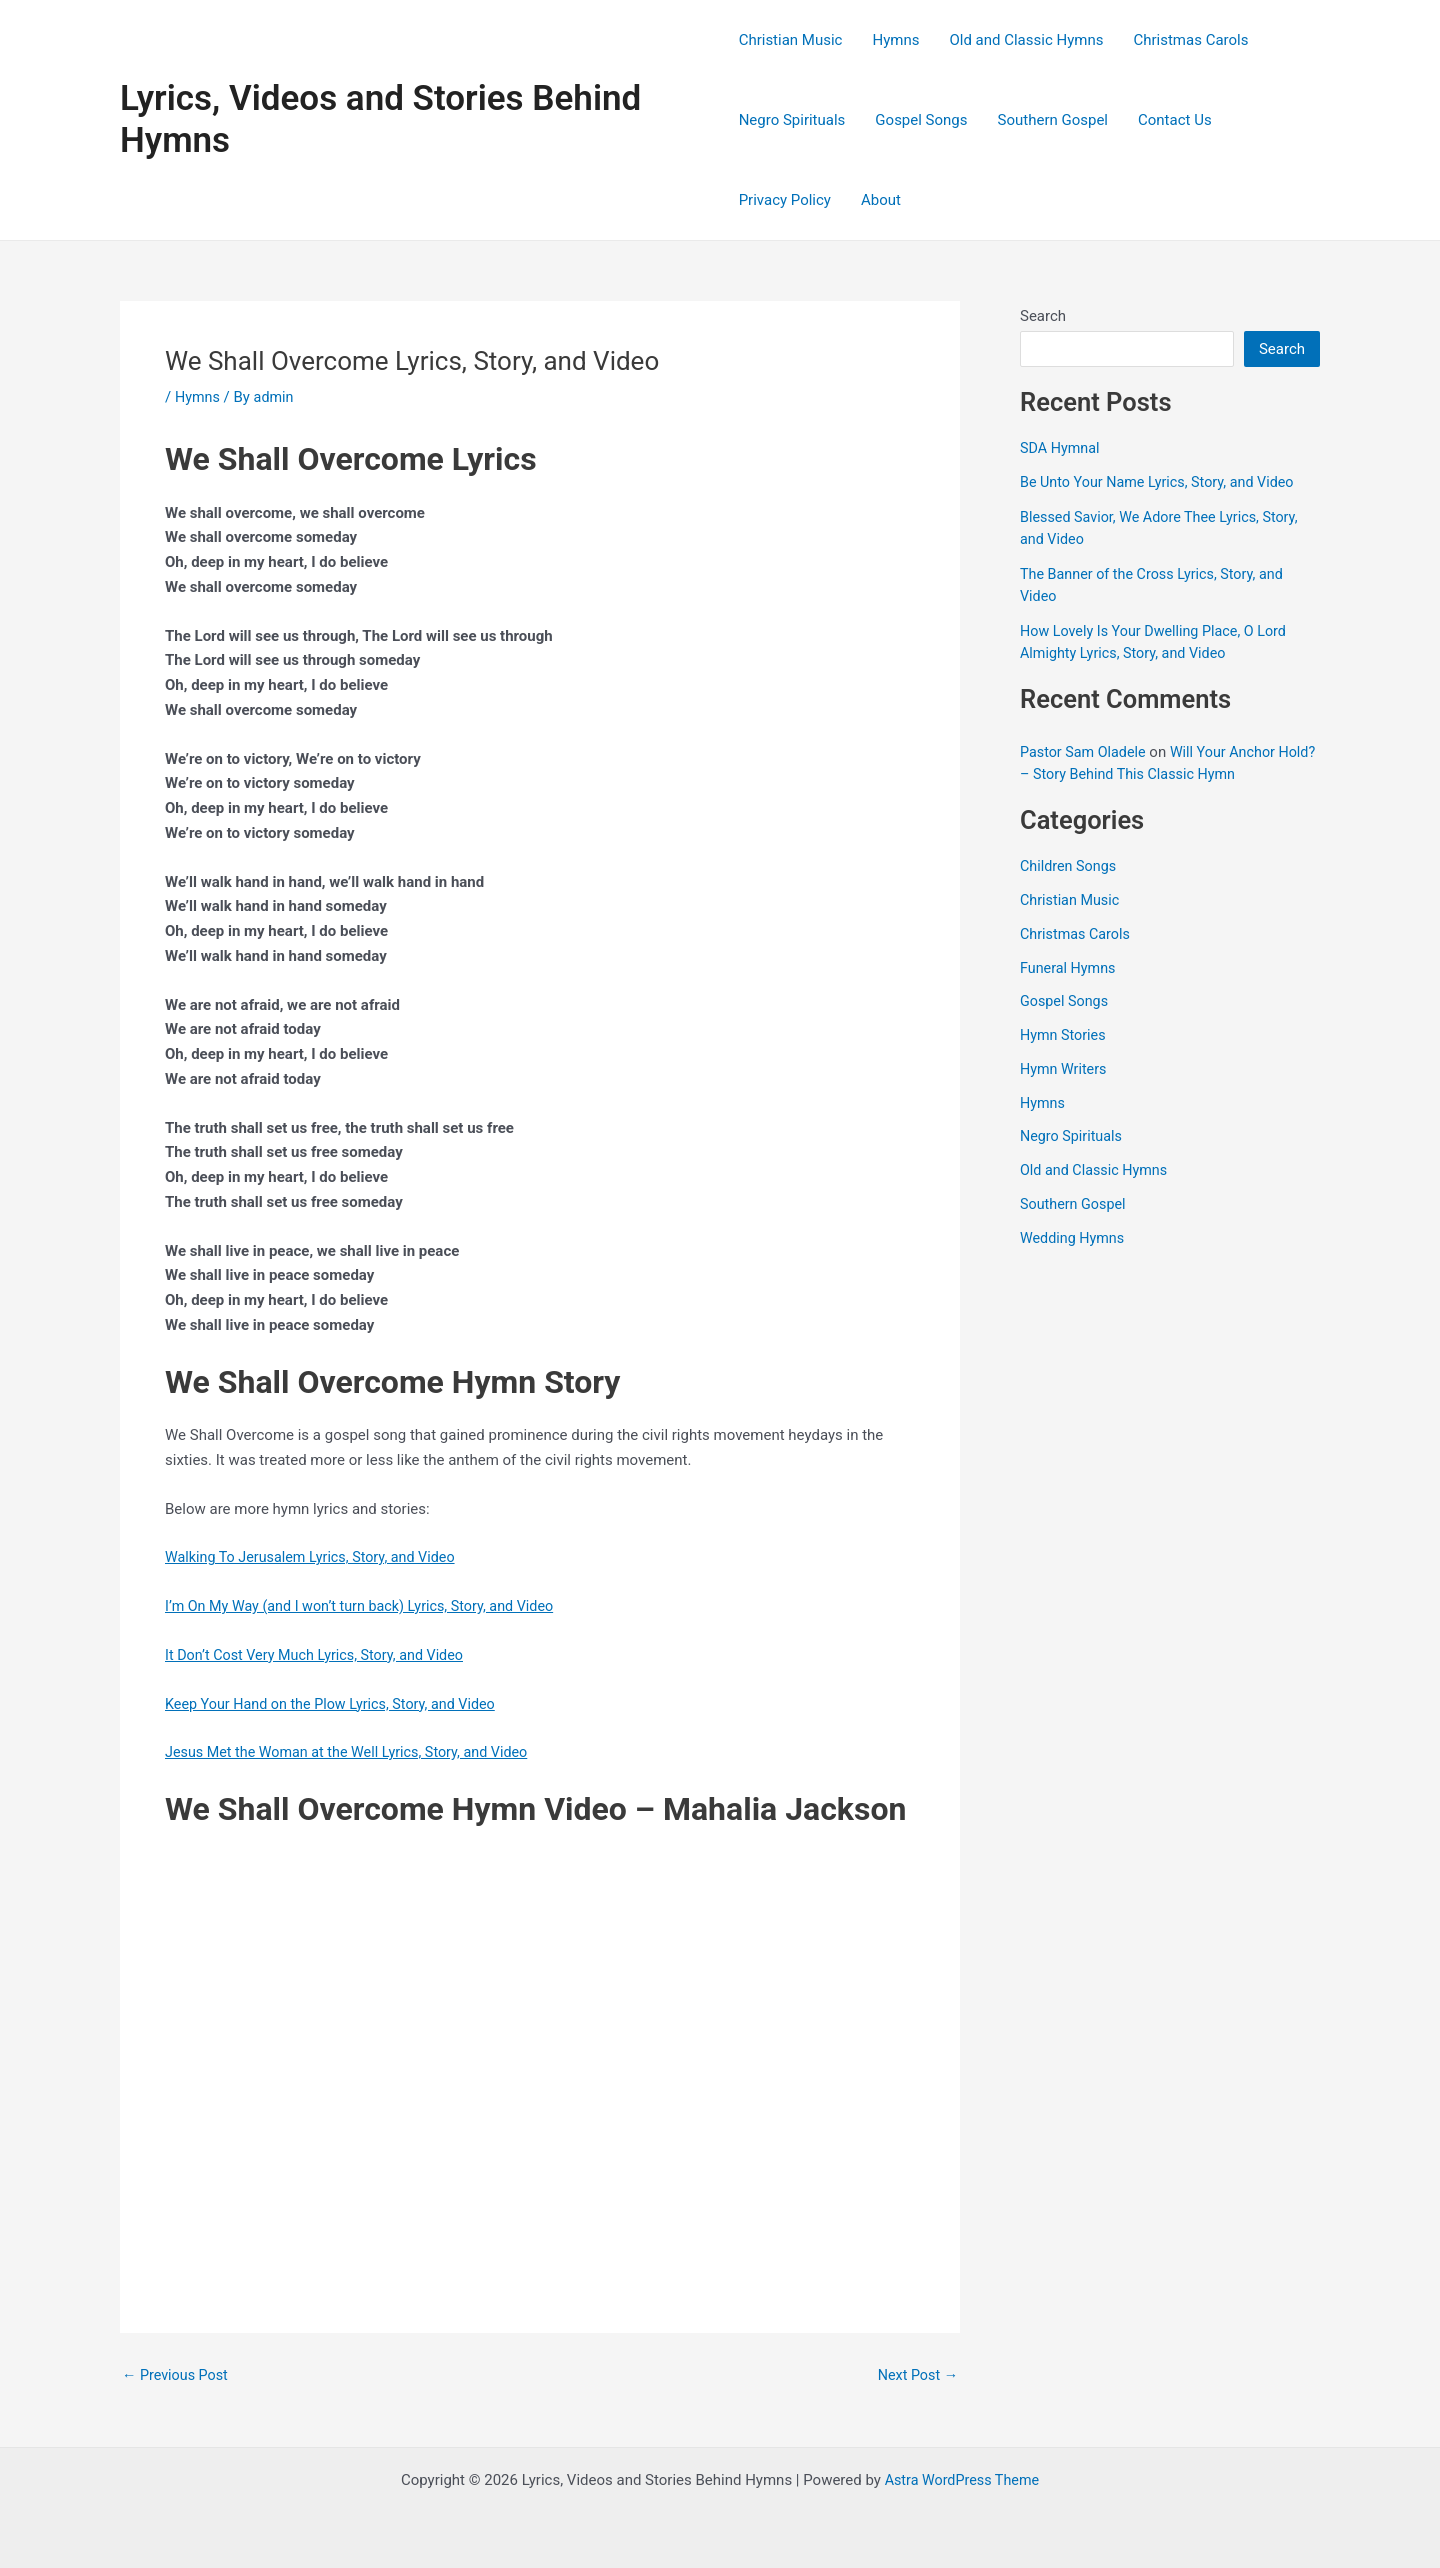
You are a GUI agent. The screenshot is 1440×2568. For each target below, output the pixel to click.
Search (1043, 316)
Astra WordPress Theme (962, 2480)
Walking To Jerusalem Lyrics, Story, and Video (316, 1557)
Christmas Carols (1190, 40)
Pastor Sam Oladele (1085, 752)
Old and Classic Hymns (1026, 40)
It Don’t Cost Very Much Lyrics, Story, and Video (321, 1655)
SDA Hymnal (1061, 448)
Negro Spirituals (792, 120)
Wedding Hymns (1074, 1238)
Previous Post (177, 2375)
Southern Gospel (1053, 120)
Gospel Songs (921, 120)
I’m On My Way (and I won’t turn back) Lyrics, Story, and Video (368, 1606)
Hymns (895, 40)
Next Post (916, 2375)
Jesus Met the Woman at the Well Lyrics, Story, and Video (354, 1752)
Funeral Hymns (1070, 968)
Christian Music (791, 40)
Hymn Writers (1065, 1069)
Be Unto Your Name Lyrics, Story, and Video (1163, 482)
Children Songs (1070, 866)
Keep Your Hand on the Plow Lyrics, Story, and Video (337, 1704)
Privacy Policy (785, 200)
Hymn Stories (1065, 1035)
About (881, 200)
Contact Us (1175, 120)
